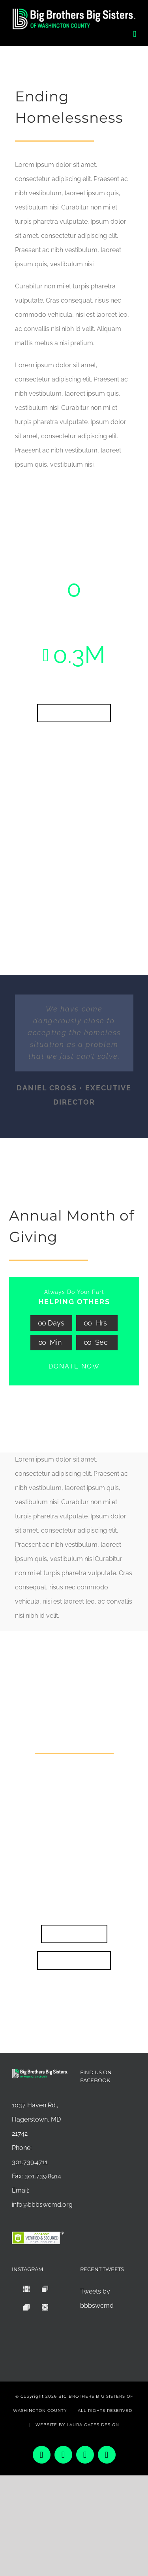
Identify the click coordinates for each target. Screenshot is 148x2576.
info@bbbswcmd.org (42, 2204)
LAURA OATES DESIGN (93, 2424)
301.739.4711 (30, 2162)
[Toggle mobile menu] (134, 34)
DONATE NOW (74, 1366)
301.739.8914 (42, 2176)
